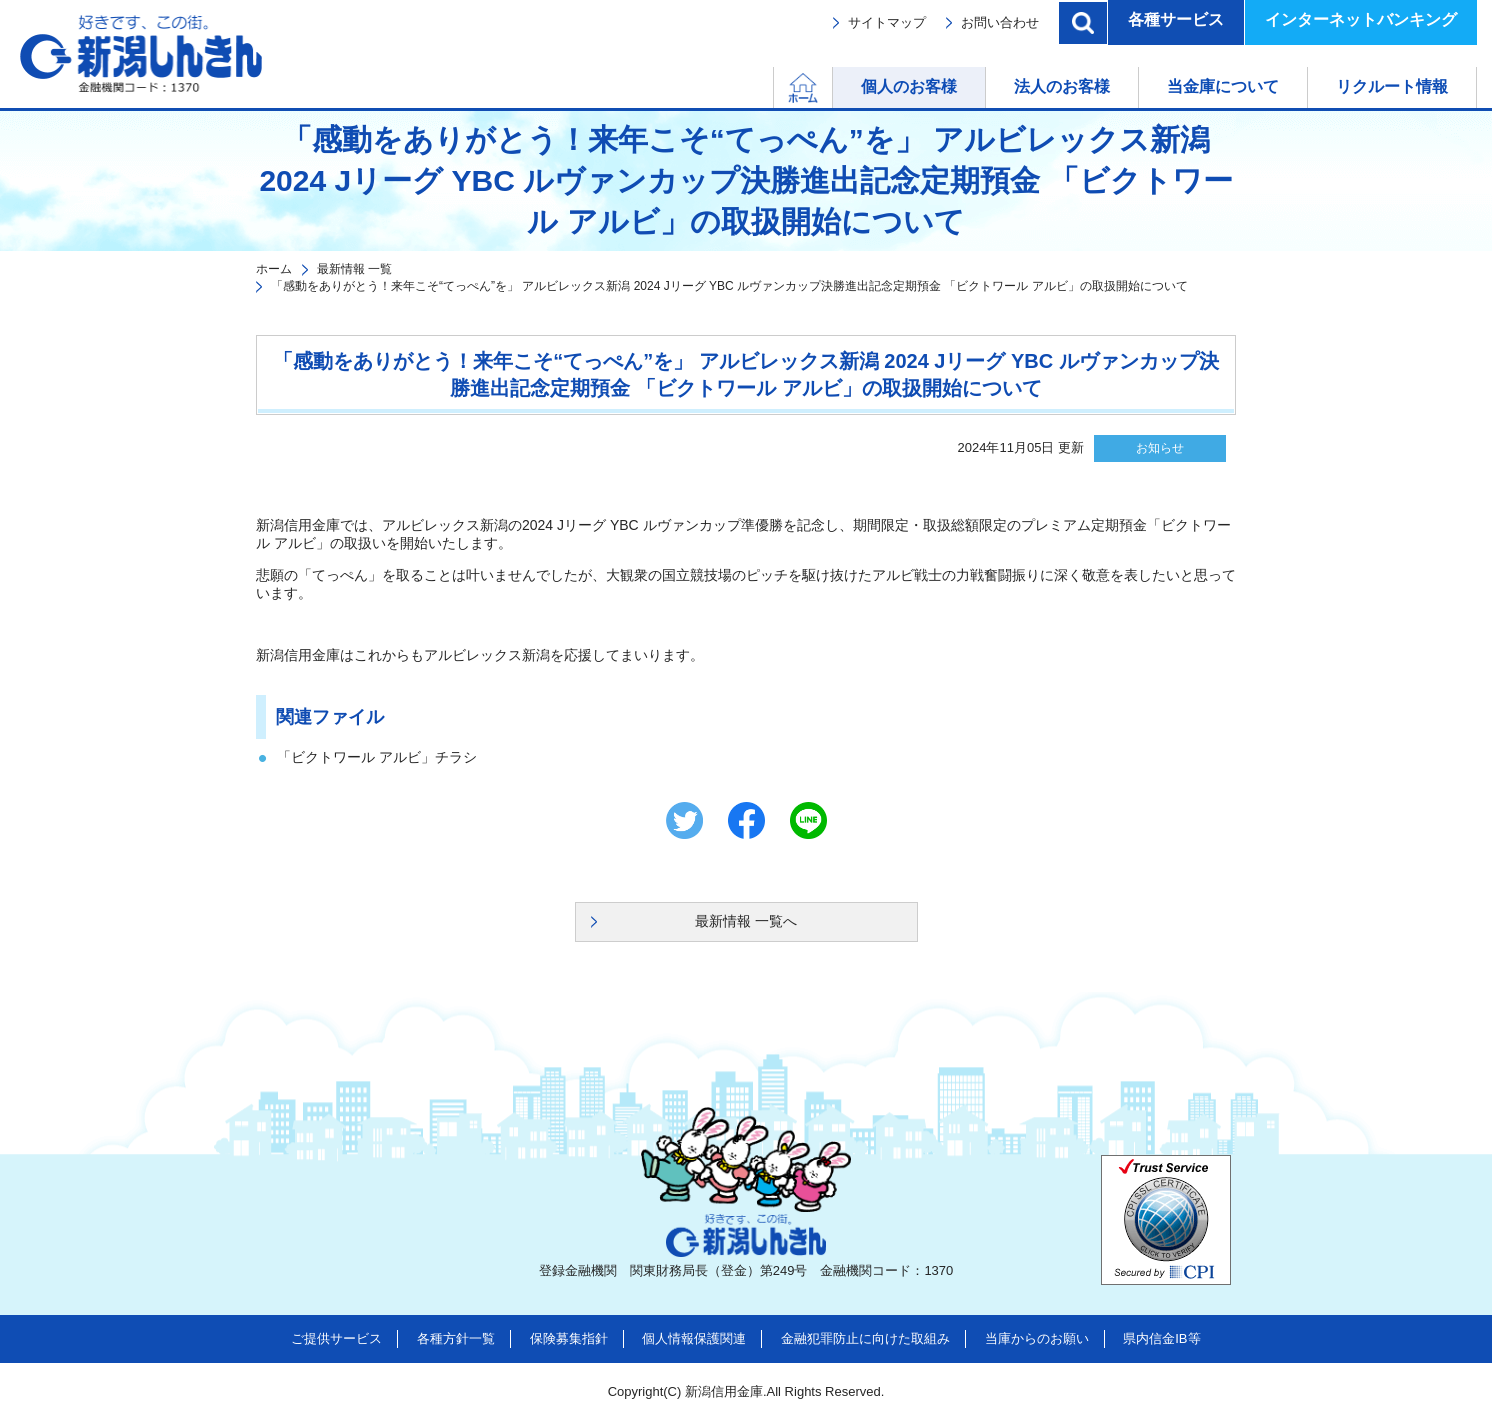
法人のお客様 (1062, 86)
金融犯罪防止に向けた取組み (865, 1338)
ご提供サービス (336, 1338)
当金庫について (1223, 86)
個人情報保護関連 (694, 1338)
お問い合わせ (1000, 22)
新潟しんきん (141, 54)
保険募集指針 (569, 1338)
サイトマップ (887, 22)
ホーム (832, 86)
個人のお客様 (909, 86)
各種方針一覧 (456, 1338)
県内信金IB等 (1161, 1338)
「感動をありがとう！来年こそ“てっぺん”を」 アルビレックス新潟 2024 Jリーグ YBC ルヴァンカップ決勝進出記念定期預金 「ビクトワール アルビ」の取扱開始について (729, 286)
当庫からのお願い (1037, 1338)
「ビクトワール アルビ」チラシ (377, 757)
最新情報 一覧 (354, 269)
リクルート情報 (1392, 86)
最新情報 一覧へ (746, 921)
